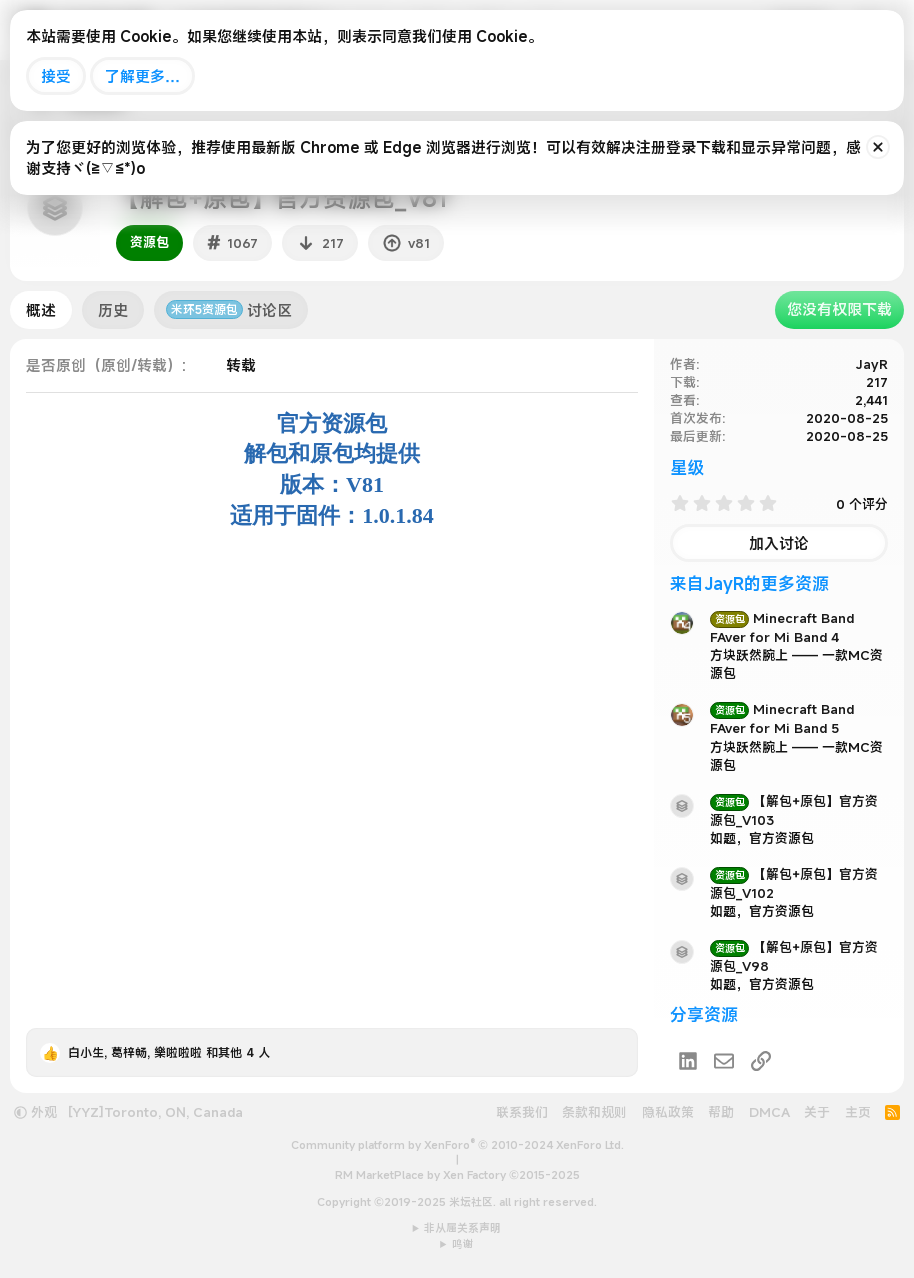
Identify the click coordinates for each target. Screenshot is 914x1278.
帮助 (721, 1112)
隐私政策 (668, 1112)
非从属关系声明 (462, 1228)
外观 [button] (35, 1112)
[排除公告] (878, 147)
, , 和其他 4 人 (169, 1052)
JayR (872, 364)
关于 (817, 1112)
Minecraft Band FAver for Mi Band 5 (782, 718)
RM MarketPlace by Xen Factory (457, 1175)
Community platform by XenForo (457, 1145)
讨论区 (229, 310)
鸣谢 (463, 1244)
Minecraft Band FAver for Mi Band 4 (782, 627)
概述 (41, 310)
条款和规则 (594, 1112)
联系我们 (522, 1112)
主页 (858, 1112)
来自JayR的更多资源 (749, 583)
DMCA (769, 1112)
